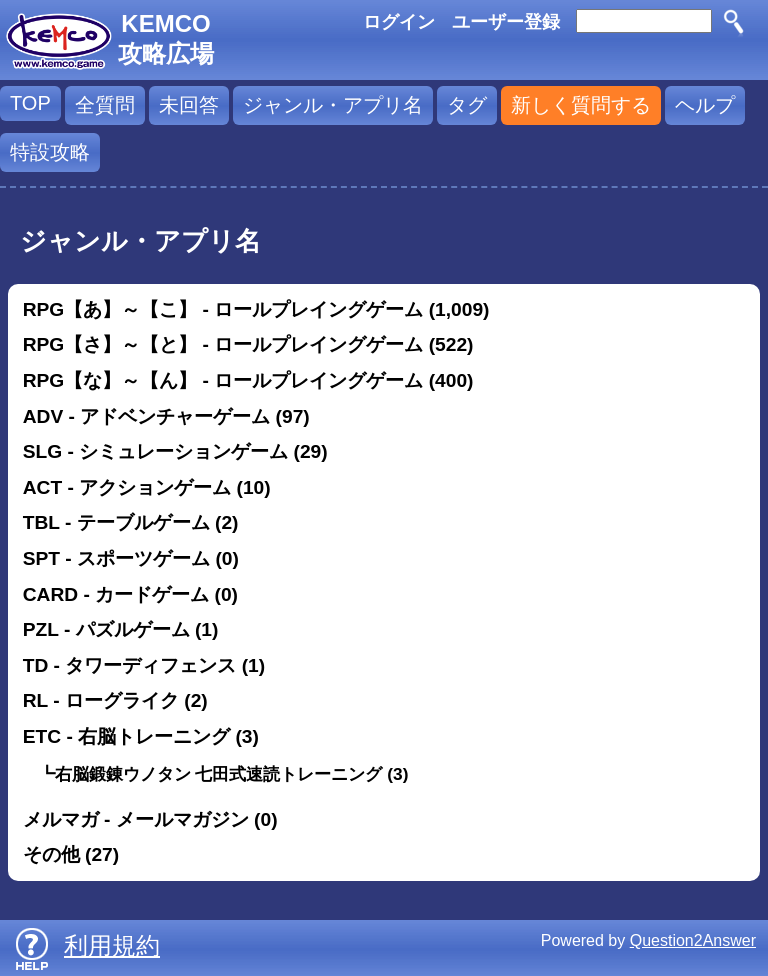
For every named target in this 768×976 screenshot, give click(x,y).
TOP (30, 103)
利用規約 (112, 945)
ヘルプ (705, 105)
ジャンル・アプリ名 (333, 105)
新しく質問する (581, 105)
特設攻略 (50, 152)
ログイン (399, 22)
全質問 (105, 105)
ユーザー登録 (506, 22)
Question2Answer (693, 940)
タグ (467, 105)
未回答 (189, 105)
